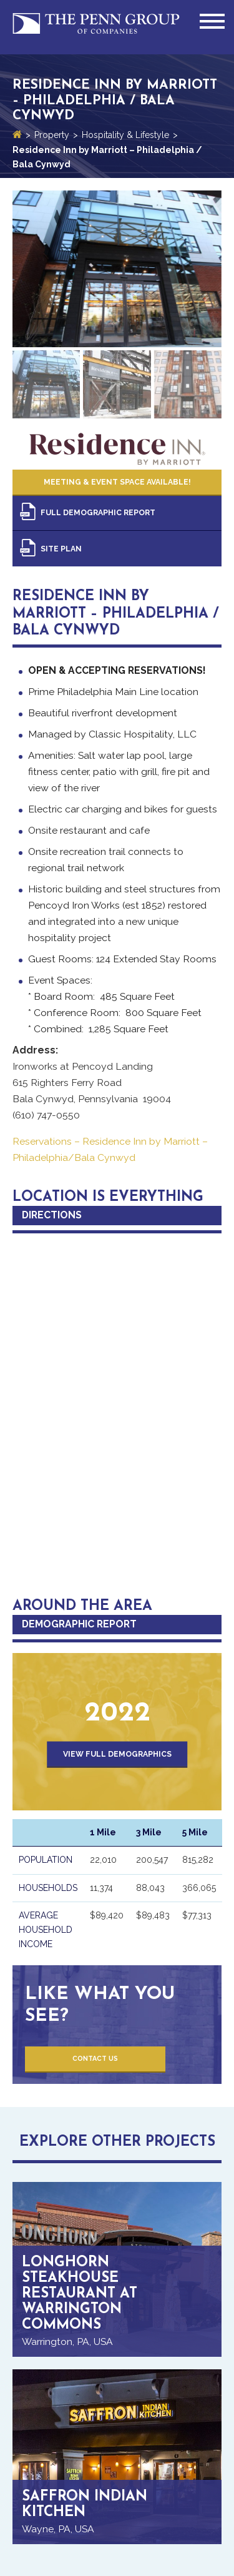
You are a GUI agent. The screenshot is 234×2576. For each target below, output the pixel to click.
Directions (52, 1215)
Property (51, 135)
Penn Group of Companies (96, 27)
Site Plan (61, 548)
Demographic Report (79, 1624)
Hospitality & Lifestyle (125, 135)
